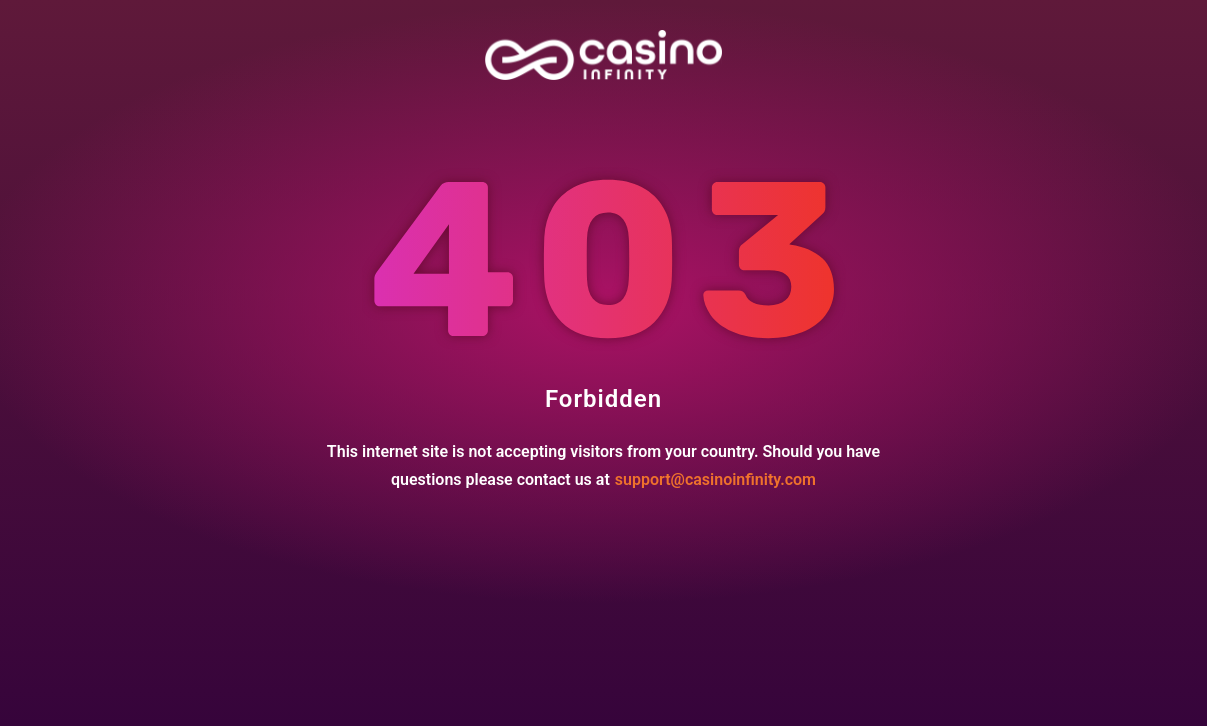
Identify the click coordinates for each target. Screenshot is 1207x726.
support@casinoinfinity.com (715, 479)
